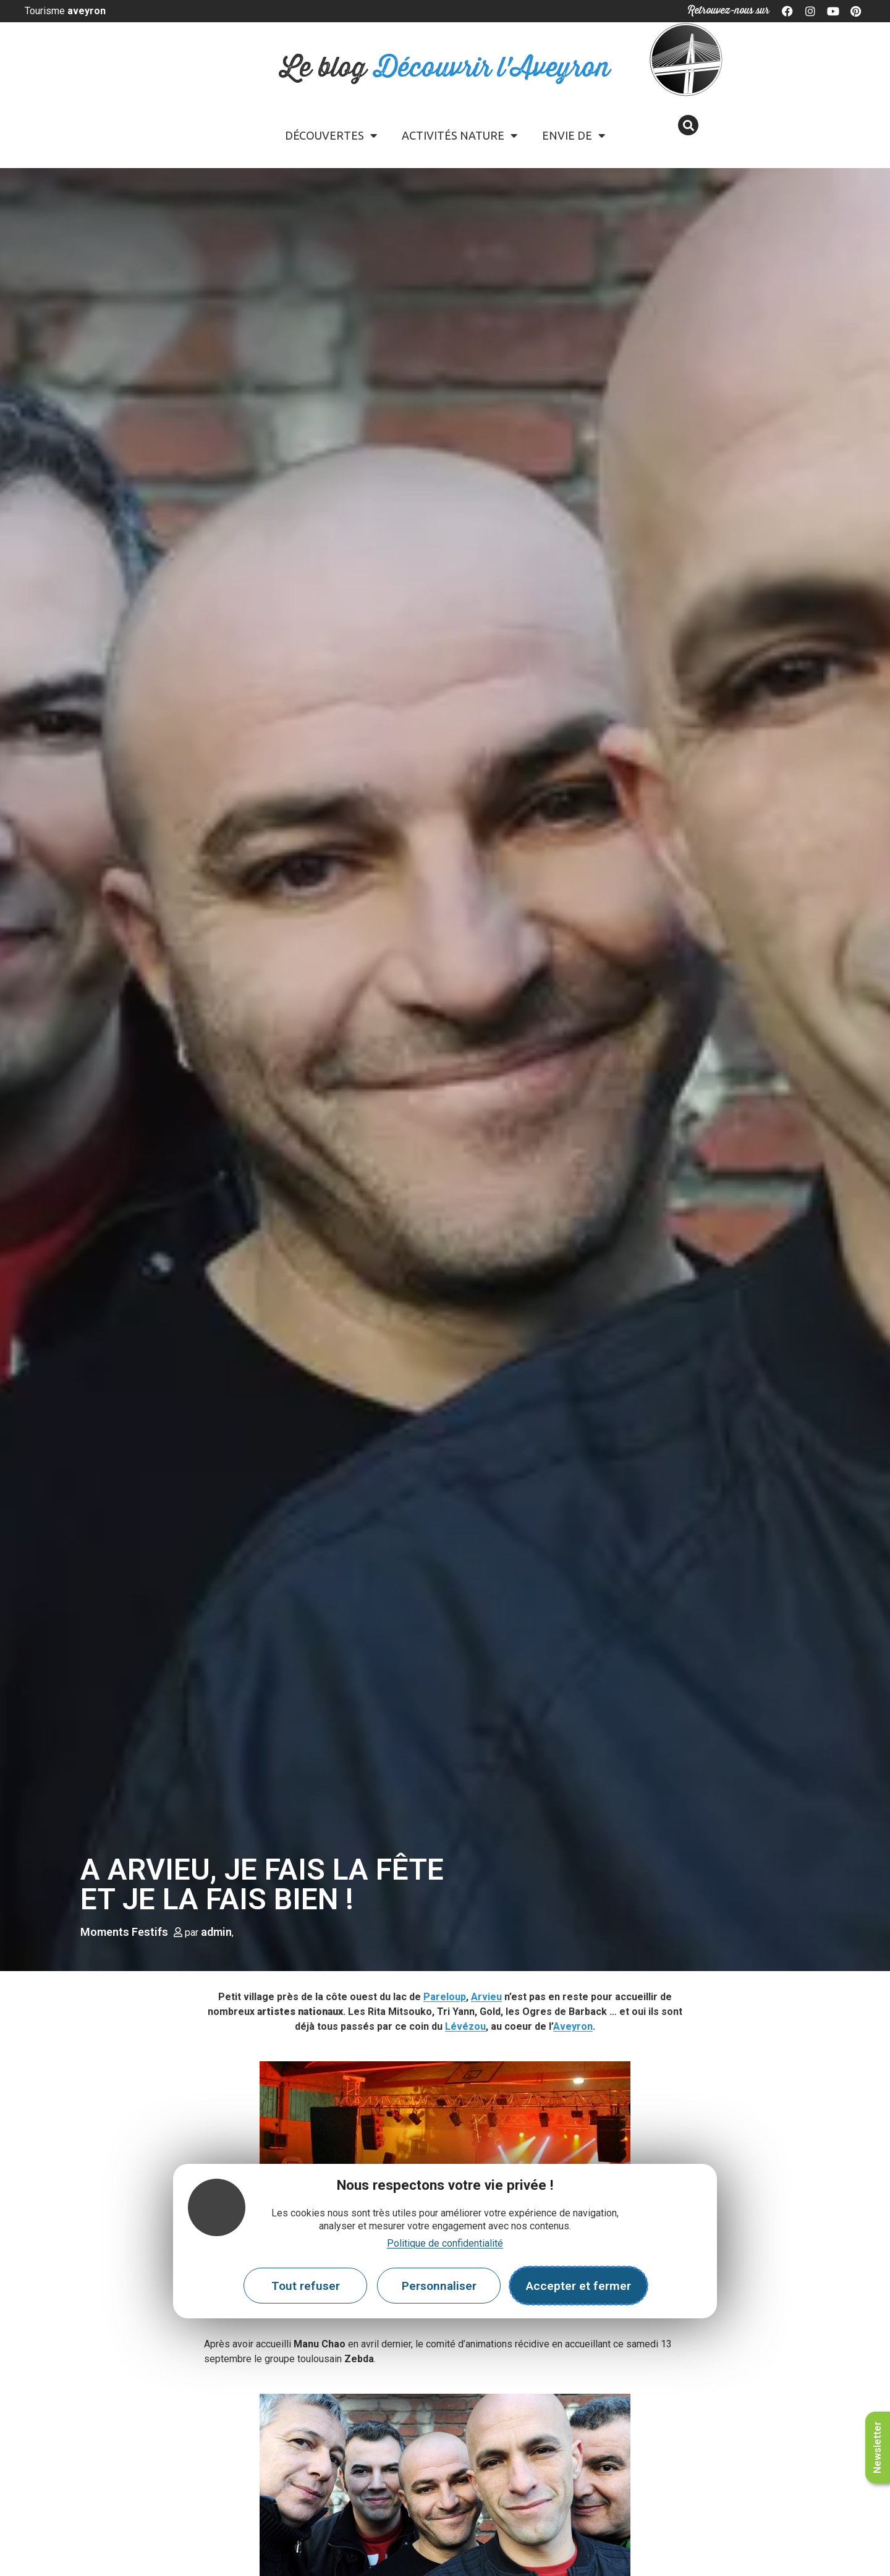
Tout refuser (305, 2286)
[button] (688, 125)
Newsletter (877, 2447)
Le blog (445, 68)
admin (216, 1931)
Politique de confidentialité (445, 2243)
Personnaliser (439, 2286)
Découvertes (331, 135)
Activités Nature (459, 135)
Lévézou (465, 2026)
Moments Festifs (124, 1931)
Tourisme (65, 11)
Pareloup (444, 1997)
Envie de (573, 135)
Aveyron (573, 2026)
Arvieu (486, 1997)
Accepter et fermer (578, 2286)
